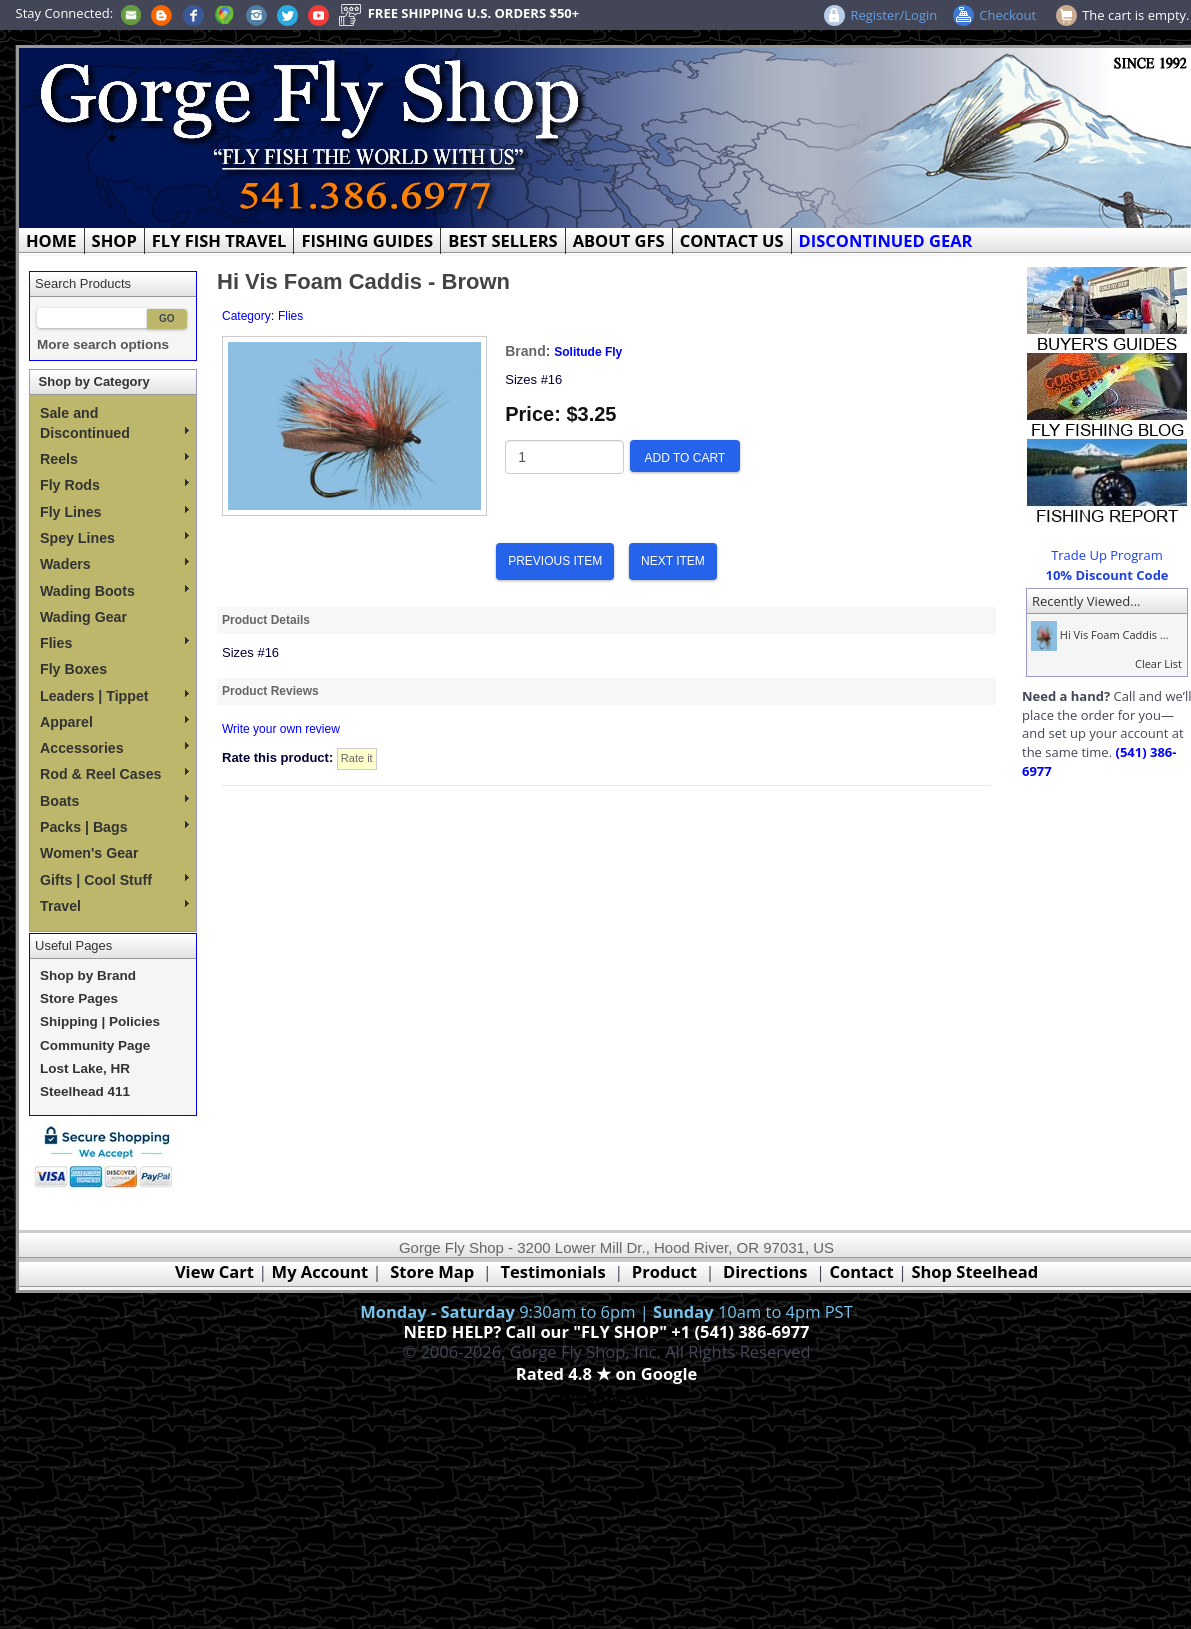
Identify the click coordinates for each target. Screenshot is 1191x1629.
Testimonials (552, 1271)
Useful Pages (73, 945)
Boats (114, 801)
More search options (103, 344)
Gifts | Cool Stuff (114, 880)
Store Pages (79, 998)
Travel (114, 906)
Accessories (114, 748)
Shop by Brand (88, 975)
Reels (114, 459)
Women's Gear (89, 853)
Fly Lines (114, 512)
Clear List (1158, 663)
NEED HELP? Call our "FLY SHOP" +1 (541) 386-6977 (606, 1331)
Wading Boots (114, 591)
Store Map (432, 1271)
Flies (114, 643)
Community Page (95, 1045)
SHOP (114, 240)
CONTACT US (732, 240)
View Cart (214, 1271)
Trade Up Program (1107, 555)
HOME (51, 240)
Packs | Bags (114, 827)
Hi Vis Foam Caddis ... (1098, 634)
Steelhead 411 (85, 1091)
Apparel (114, 722)
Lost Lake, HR (85, 1068)
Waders (114, 564)
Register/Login (893, 15)
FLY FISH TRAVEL (219, 240)
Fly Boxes (73, 669)
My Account (320, 1271)
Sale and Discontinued (114, 423)
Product (664, 1271)
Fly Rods (114, 485)
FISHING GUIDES (367, 240)
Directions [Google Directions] (765, 1271)
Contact (863, 1271)
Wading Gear (83, 617)
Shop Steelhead (974, 1271)
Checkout (1007, 15)
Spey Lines (114, 538)
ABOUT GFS (619, 240)
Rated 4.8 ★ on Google (606, 1373)
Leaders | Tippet (114, 696)
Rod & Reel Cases (114, 774)
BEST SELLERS (502, 240)
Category (246, 316)
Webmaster (606, 1397)
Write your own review (281, 729)
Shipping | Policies (100, 1021)
